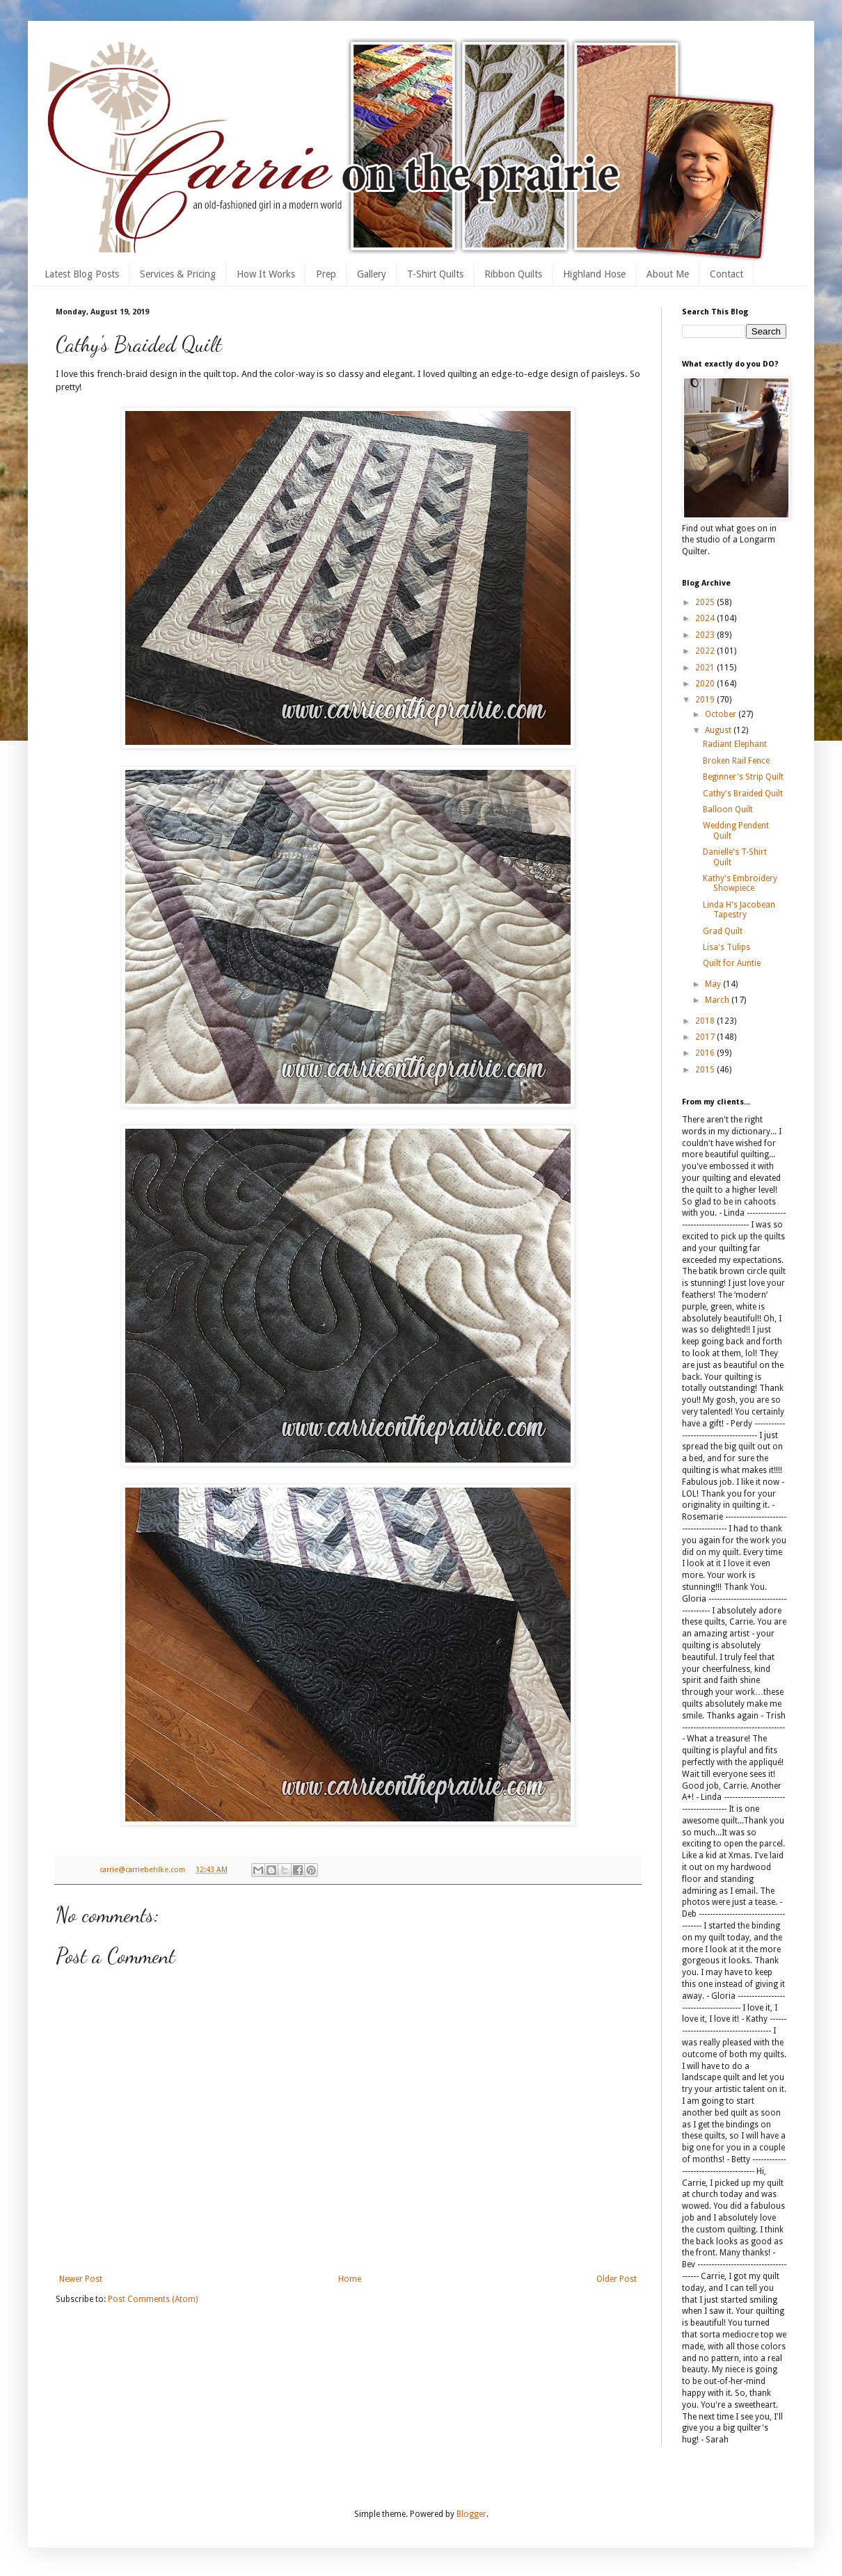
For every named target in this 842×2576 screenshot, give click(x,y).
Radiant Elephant (735, 744)
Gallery (371, 274)
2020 (706, 684)
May (714, 984)
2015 (706, 1069)
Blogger (471, 2514)
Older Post (616, 2279)
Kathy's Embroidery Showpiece (740, 883)
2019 (706, 700)
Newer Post (80, 2279)
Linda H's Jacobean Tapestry (739, 909)
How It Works (266, 274)
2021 (706, 668)
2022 (706, 651)
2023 (706, 635)
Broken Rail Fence (736, 761)
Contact (726, 274)
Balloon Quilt (728, 809)
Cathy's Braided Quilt (743, 793)
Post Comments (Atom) (153, 2299)
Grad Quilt (722, 931)
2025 (706, 602)
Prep (326, 274)
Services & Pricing (178, 274)
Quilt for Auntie (732, 963)
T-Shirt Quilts (435, 274)
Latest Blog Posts (82, 274)
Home (349, 2279)
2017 (706, 1037)
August (719, 730)
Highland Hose (594, 274)
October (721, 714)
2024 (706, 618)
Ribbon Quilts (513, 274)
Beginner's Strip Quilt (743, 777)
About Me (667, 274)
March (718, 1000)
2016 (706, 1053)
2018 (706, 1021)
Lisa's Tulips (726, 947)
